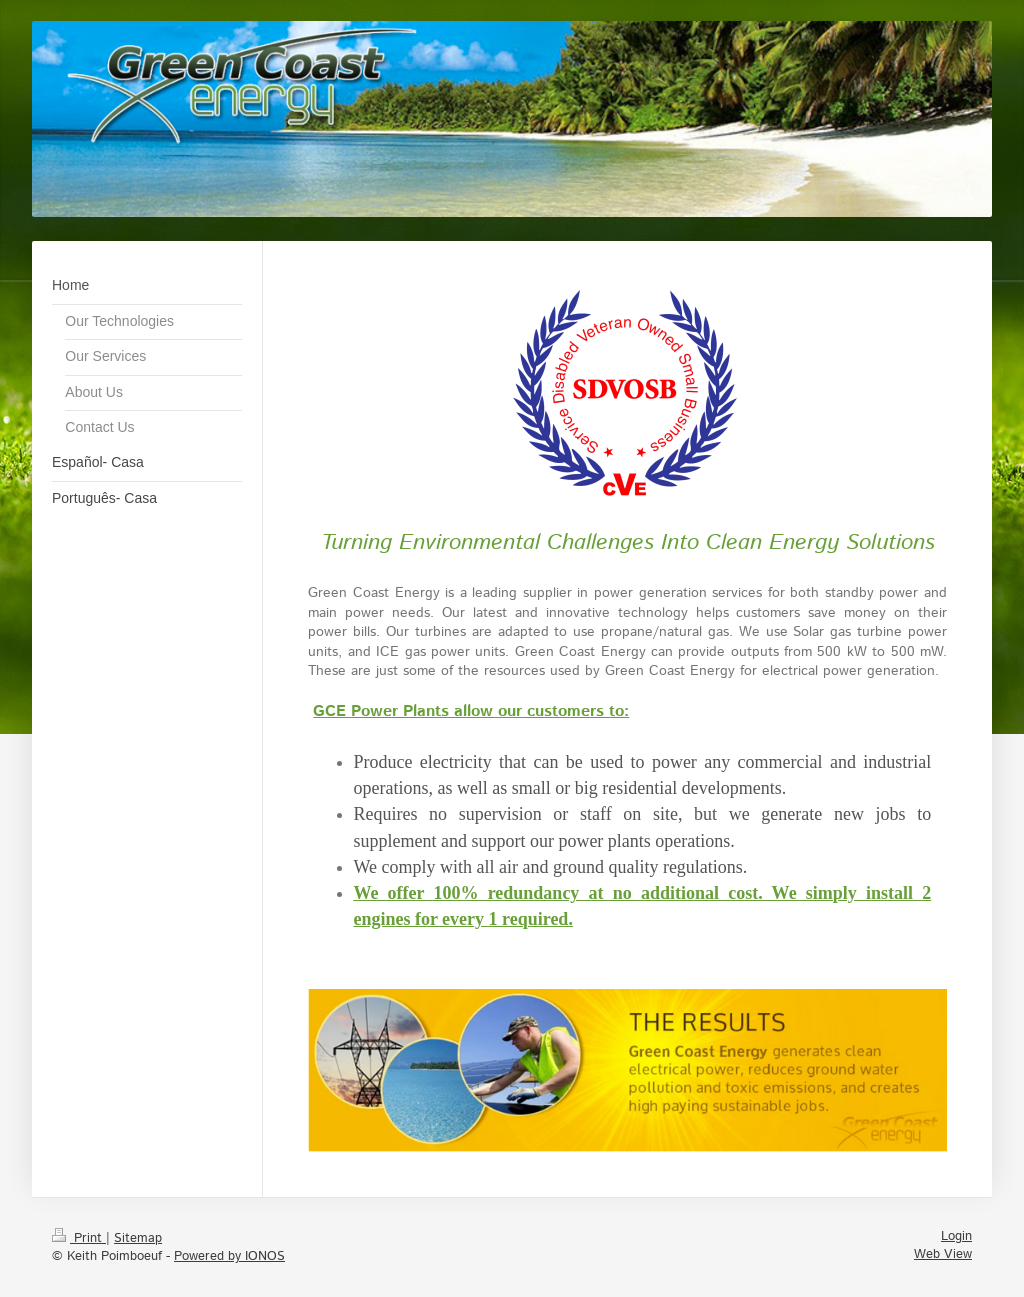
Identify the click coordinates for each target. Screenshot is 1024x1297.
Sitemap (138, 1238)
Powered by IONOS (229, 1256)
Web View (943, 1254)
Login (956, 1236)
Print (79, 1238)
